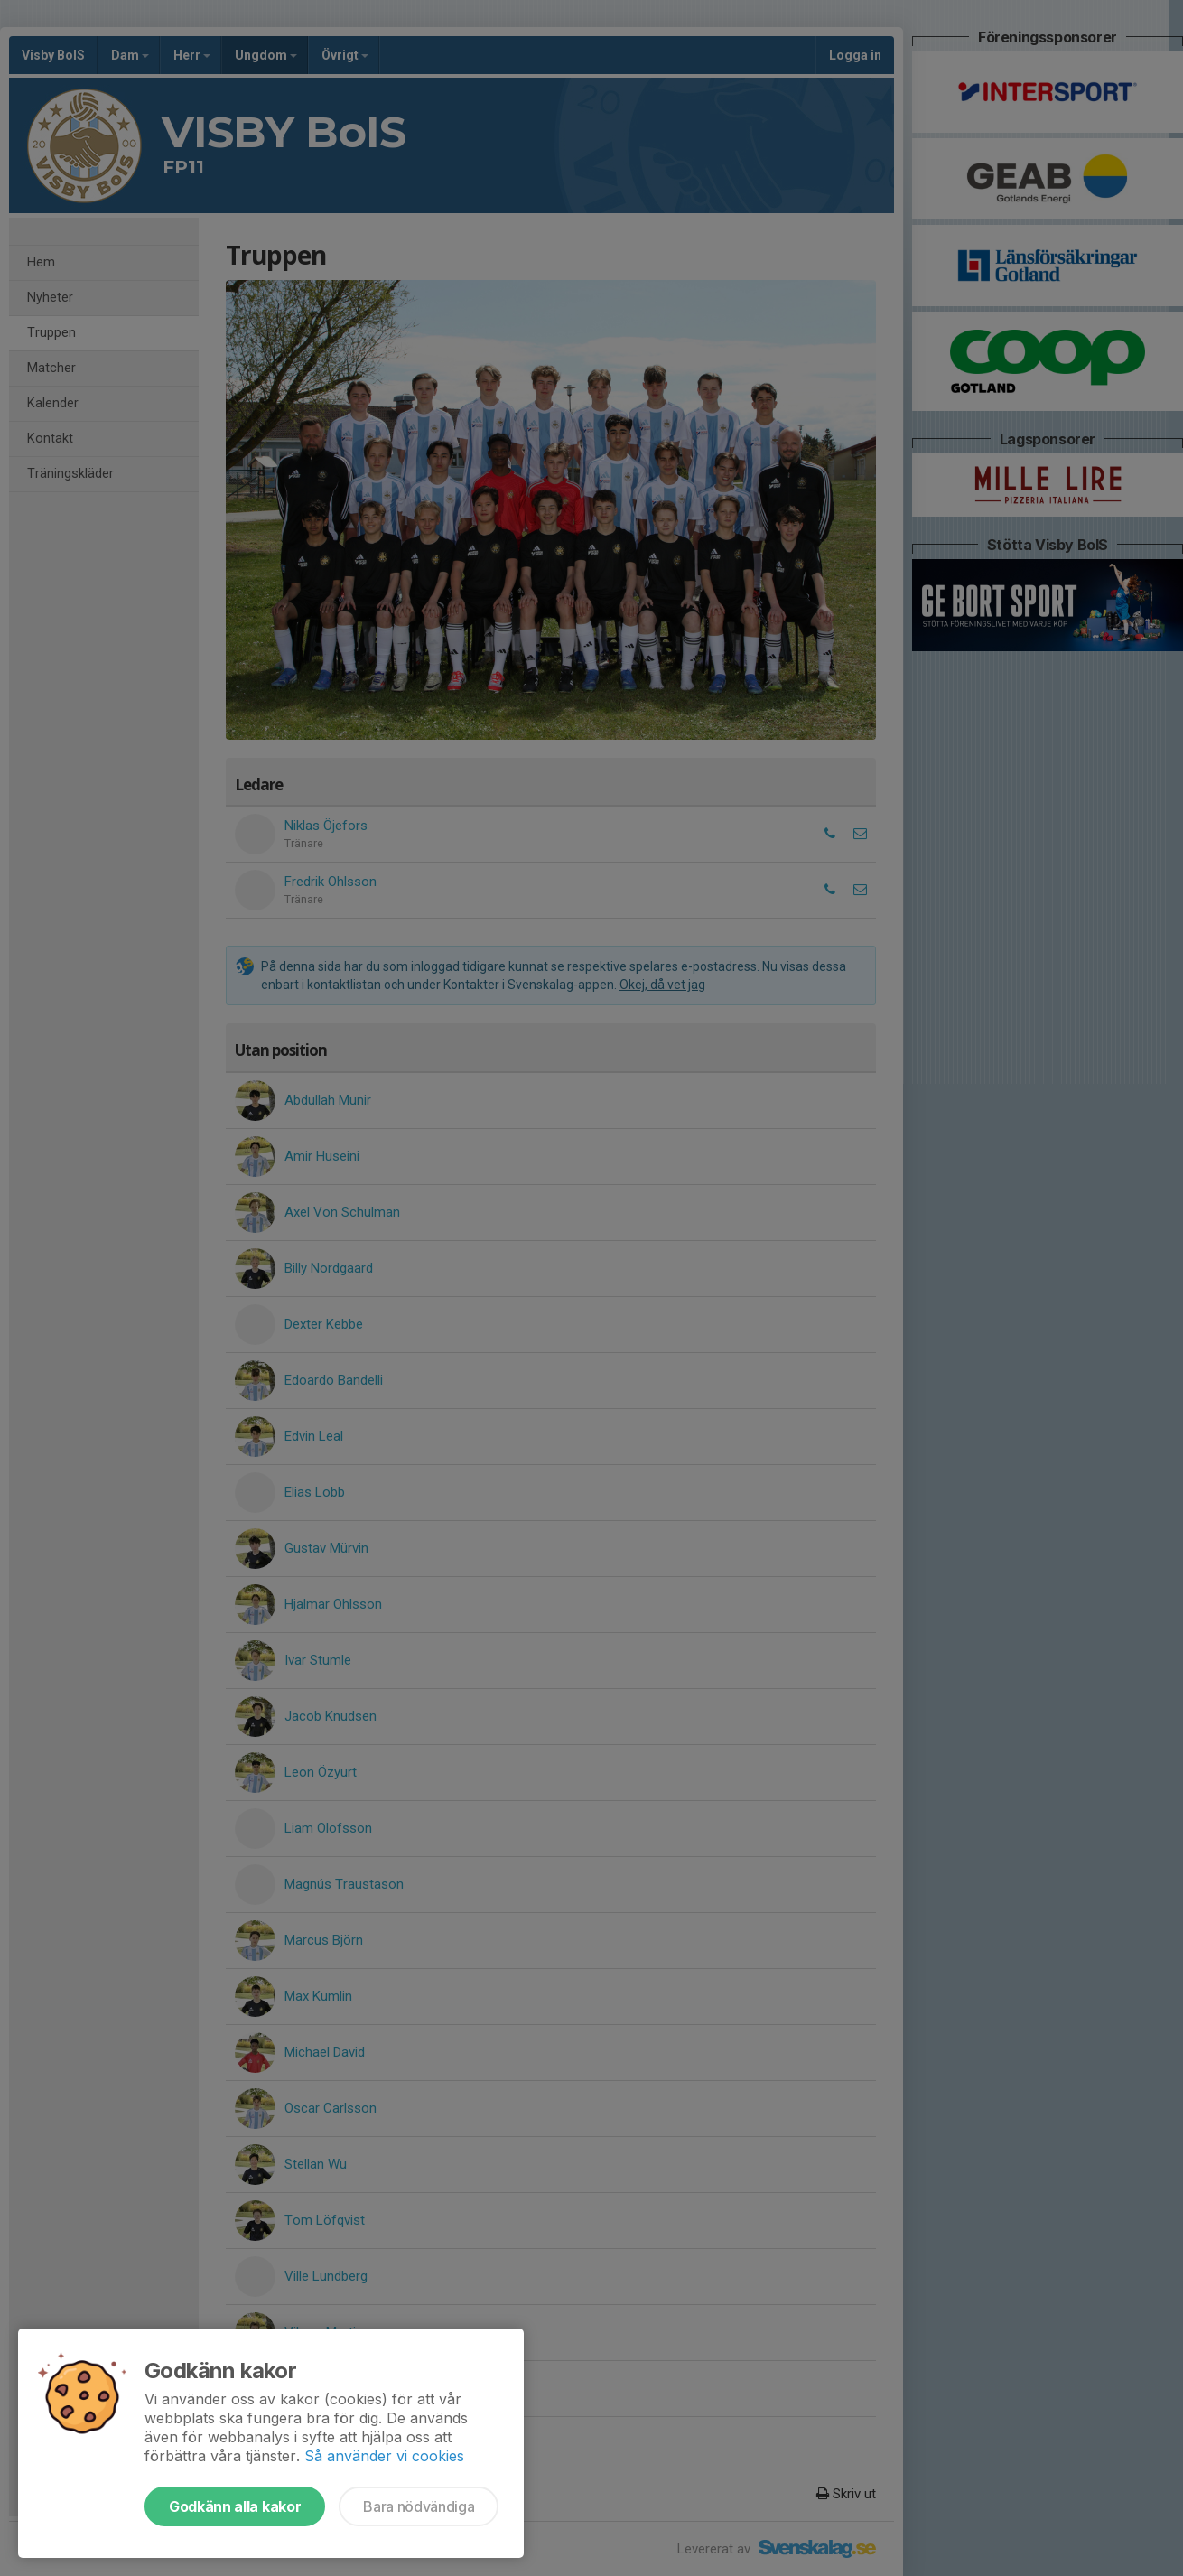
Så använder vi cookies (384, 2456)
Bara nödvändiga (418, 2506)
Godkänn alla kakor (235, 2506)
